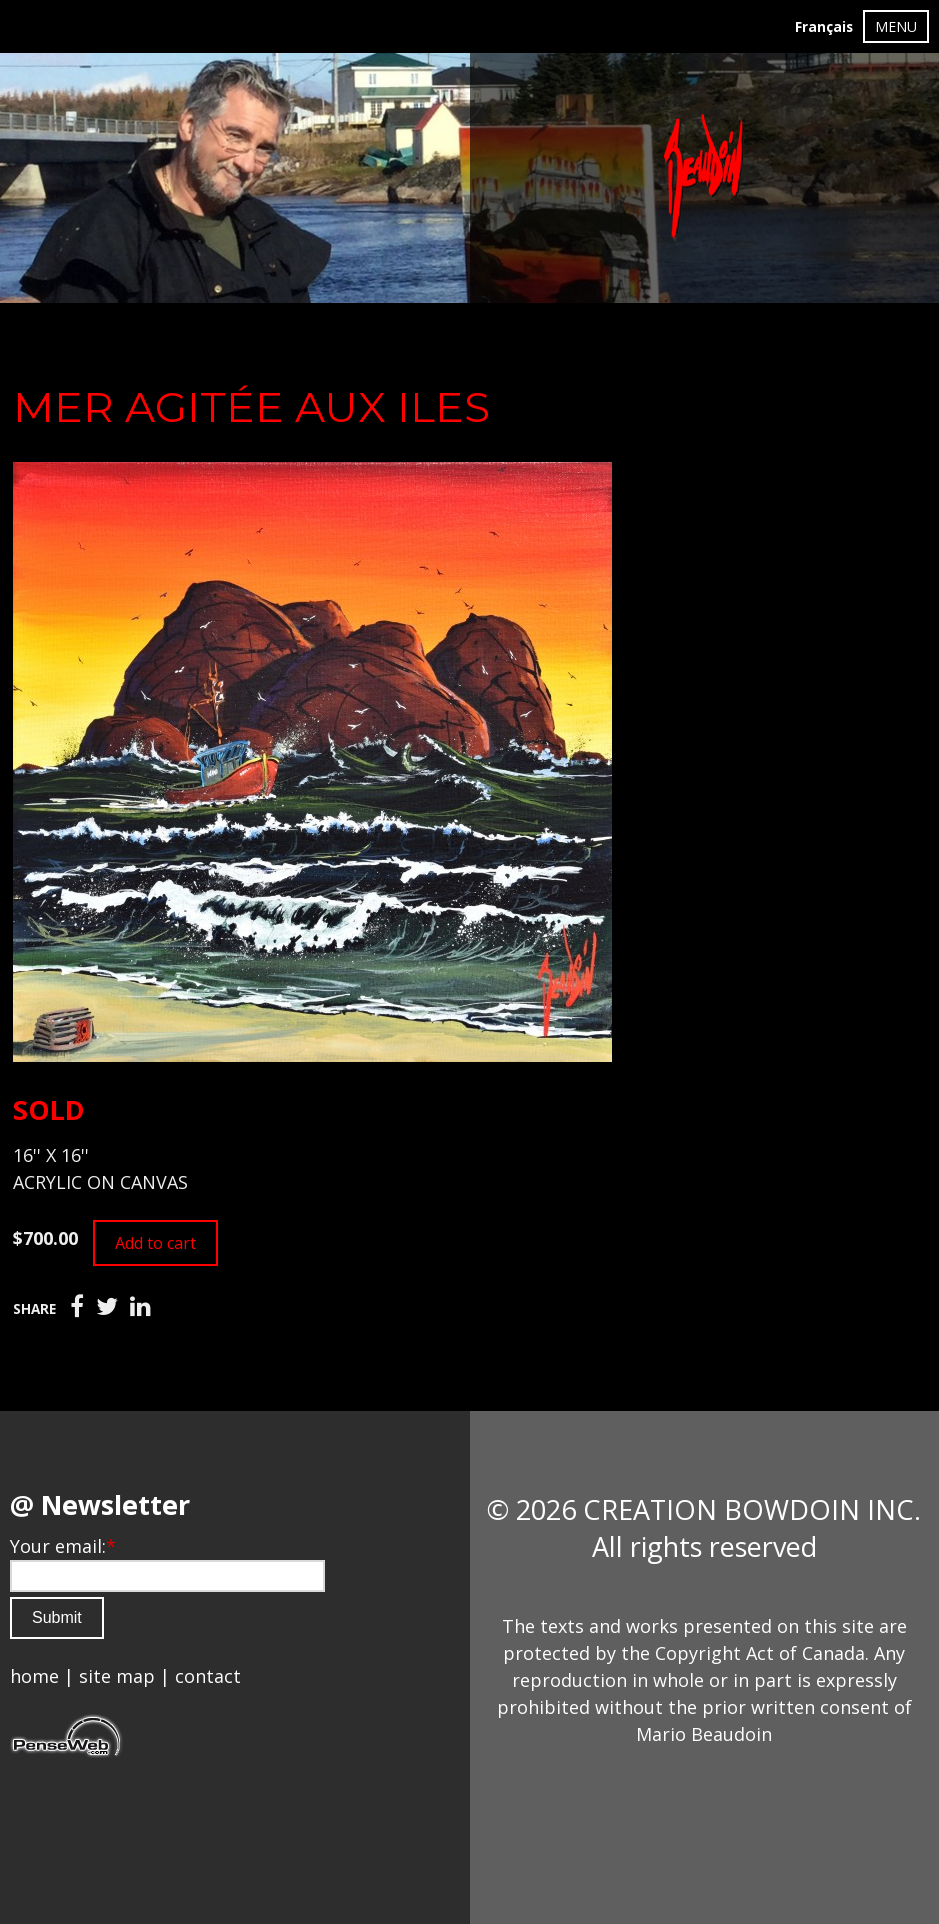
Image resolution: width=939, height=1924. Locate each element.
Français (824, 27)
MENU (896, 26)
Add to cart (155, 1243)
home (34, 1676)
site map (117, 1676)
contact (208, 1676)
